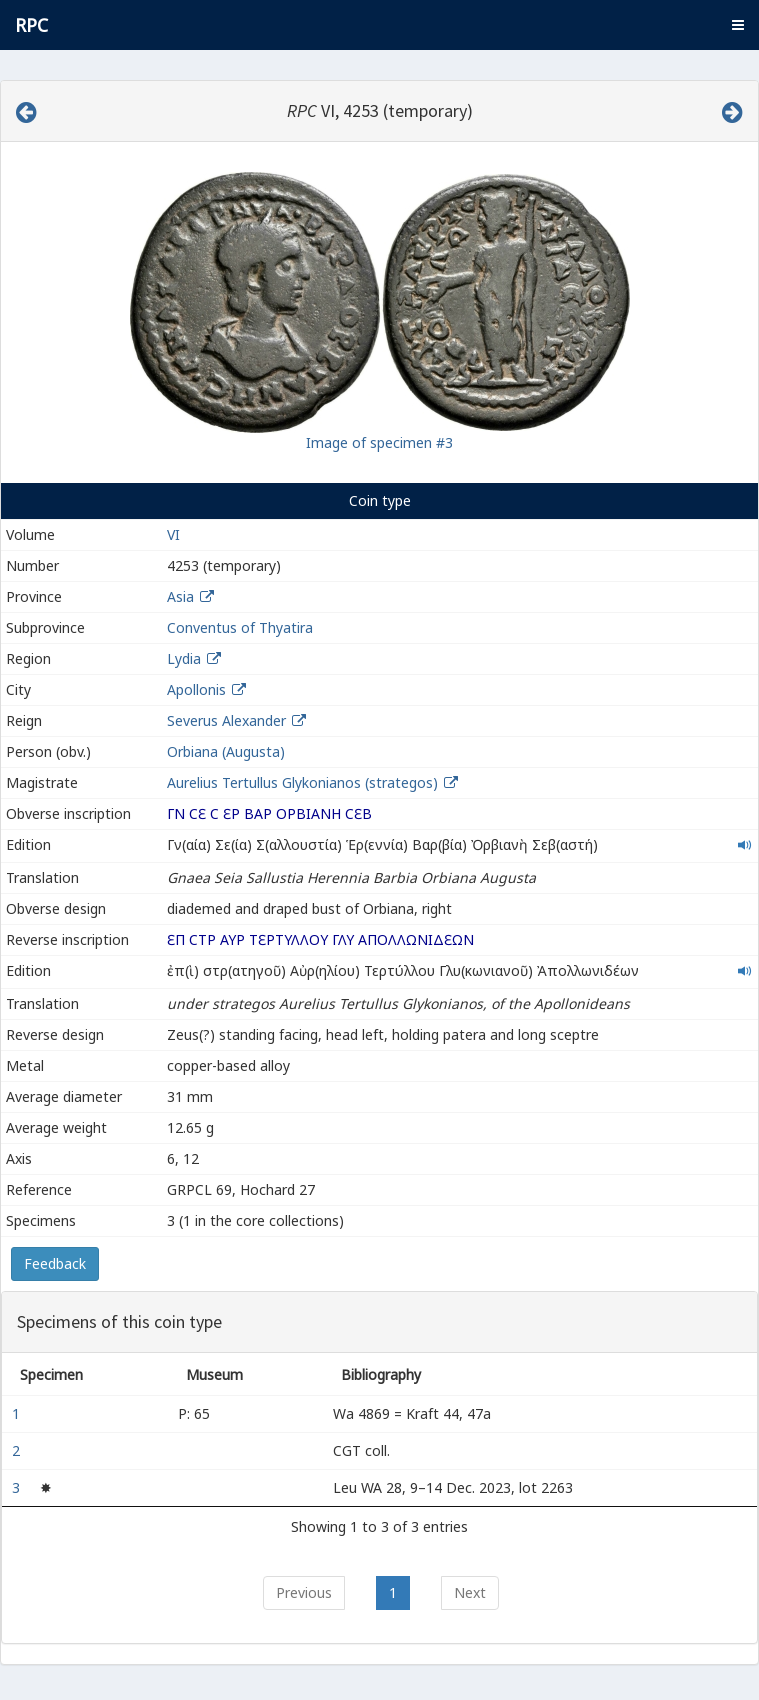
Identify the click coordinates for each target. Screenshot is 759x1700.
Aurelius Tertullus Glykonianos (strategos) (304, 782)
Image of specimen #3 (379, 442)
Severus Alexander (226, 720)
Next (470, 1592)
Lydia (184, 658)
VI (173, 534)
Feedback (55, 1263)
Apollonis (196, 689)
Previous (304, 1592)
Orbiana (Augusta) (226, 751)
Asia (180, 596)
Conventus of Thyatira (240, 627)
